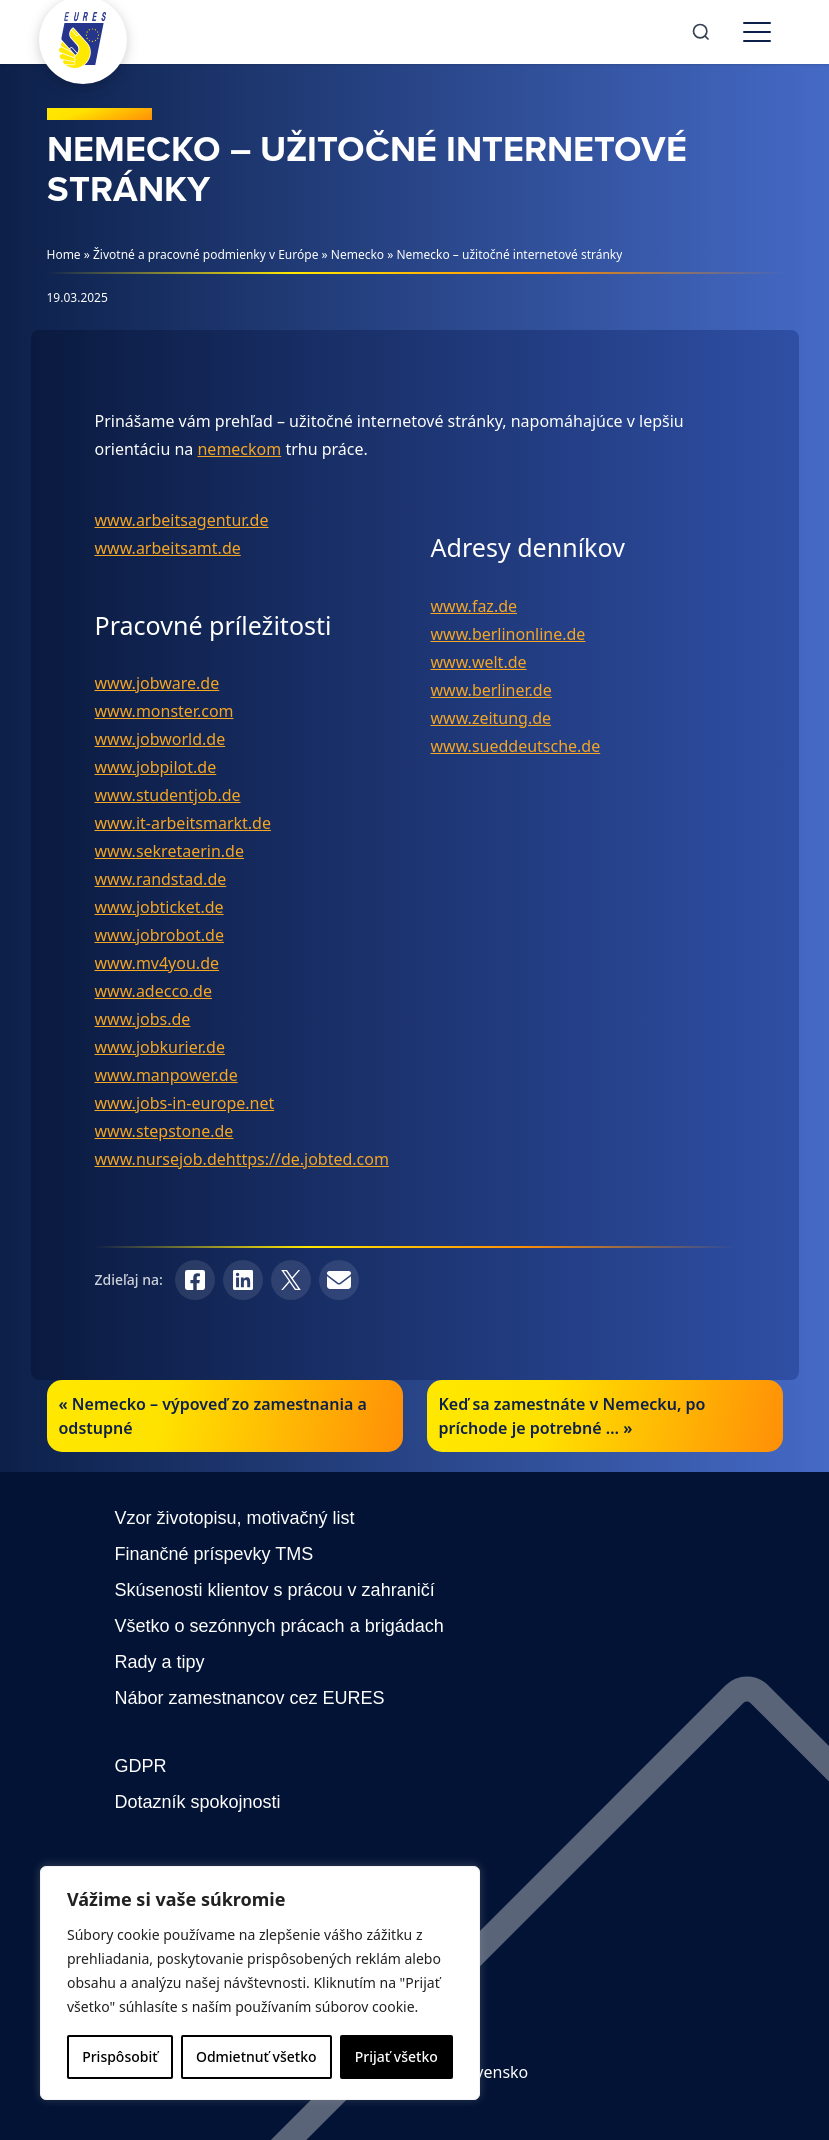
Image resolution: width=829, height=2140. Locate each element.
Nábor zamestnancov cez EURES (250, 1698)
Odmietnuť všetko (256, 2056)
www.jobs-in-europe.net (185, 1103)
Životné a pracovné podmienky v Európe (205, 254)
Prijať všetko (396, 2056)
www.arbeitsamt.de (168, 548)
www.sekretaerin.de (169, 851)
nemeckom (239, 449)
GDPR (141, 1766)
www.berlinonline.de (508, 634)
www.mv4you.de (157, 963)
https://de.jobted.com (307, 1159)
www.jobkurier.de (160, 1047)
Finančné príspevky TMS (214, 1554)
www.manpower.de (166, 1075)
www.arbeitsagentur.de (182, 520)
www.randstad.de (161, 879)
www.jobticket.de (159, 907)
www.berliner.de (491, 690)
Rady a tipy (160, 1662)
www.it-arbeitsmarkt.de (183, 823)
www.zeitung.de (491, 718)
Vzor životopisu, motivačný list (235, 1518)
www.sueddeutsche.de (516, 746)
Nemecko (357, 254)
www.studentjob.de (168, 795)
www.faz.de (474, 606)
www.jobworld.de (160, 739)
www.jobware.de (157, 683)
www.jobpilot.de (156, 767)
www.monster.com (164, 711)
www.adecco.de (153, 991)
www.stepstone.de (164, 1131)
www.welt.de (479, 662)
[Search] (701, 32)
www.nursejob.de (160, 1159)
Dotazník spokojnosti (198, 1802)
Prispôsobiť (119, 2056)
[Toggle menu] (757, 32)
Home (64, 254)
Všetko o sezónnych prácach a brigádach (279, 1626)
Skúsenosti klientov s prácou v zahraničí (275, 1590)
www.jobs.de (143, 1019)
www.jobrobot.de (159, 935)
